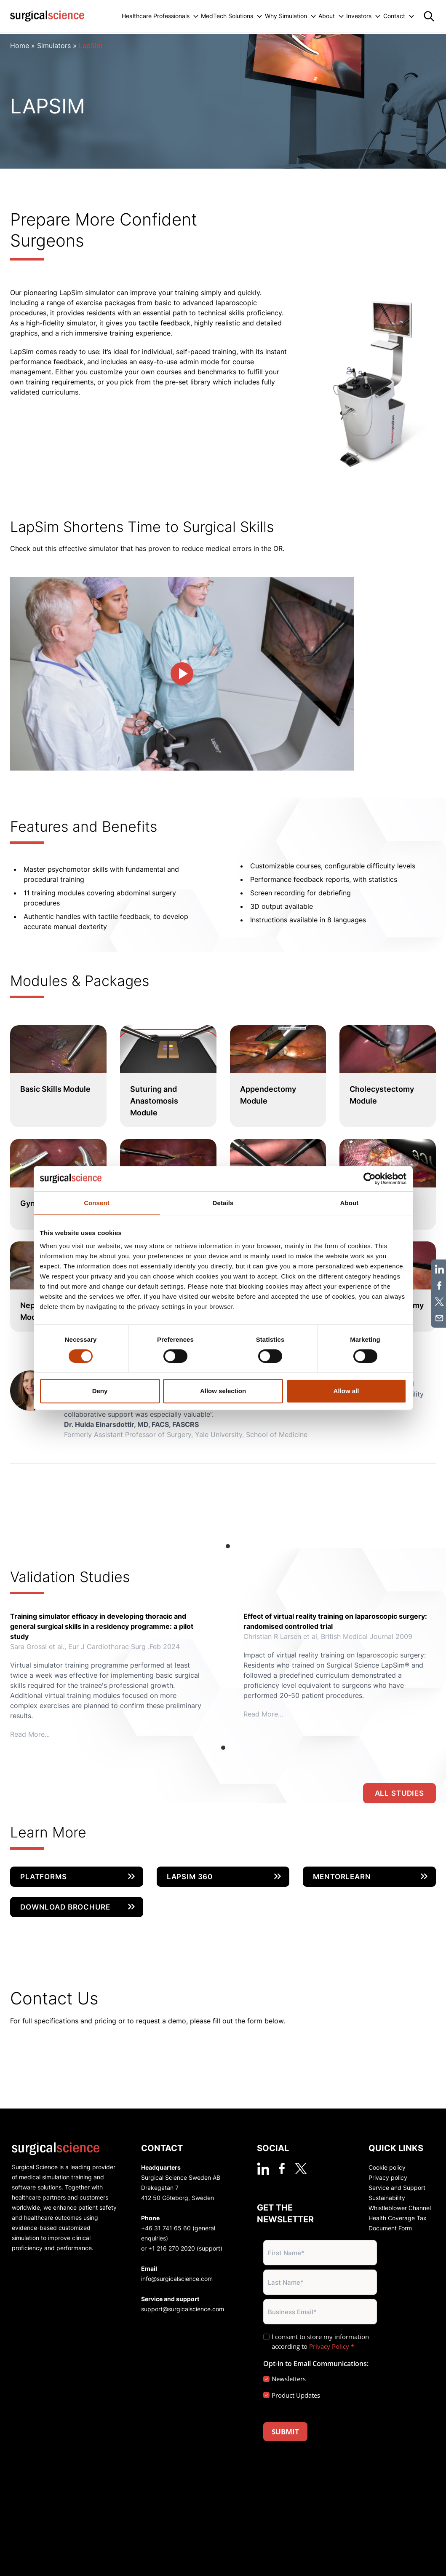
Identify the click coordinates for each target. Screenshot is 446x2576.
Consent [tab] (96, 1202)
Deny (100, 1390)
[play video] (182, 674)
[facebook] (282, 2168)
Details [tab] (223, 1202)
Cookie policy (387, 2167)
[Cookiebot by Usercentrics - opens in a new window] (369, 1178)
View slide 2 (239, 1546)
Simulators (54, 45)
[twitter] (301, 2168)
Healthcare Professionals (156, 15)
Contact (394, 15)
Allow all (346, 1390)
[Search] (429, 16)
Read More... (30, 1734)
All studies (399, 1793)
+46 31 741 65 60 (166, 2228)
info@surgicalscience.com (177, 2278)
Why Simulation (286, 15)
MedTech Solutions (227, 15)
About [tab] (349, 1202)
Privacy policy (388, 2177)
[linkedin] (263, 2168)
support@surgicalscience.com (182, 2309)
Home (19, 45)
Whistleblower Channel (400, 2207)
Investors (358, 15)
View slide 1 (228, 1546)
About (326, 15)
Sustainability (387, 2197)
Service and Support (397, 2187)
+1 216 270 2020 (171, 2248)
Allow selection (223, 1390)
